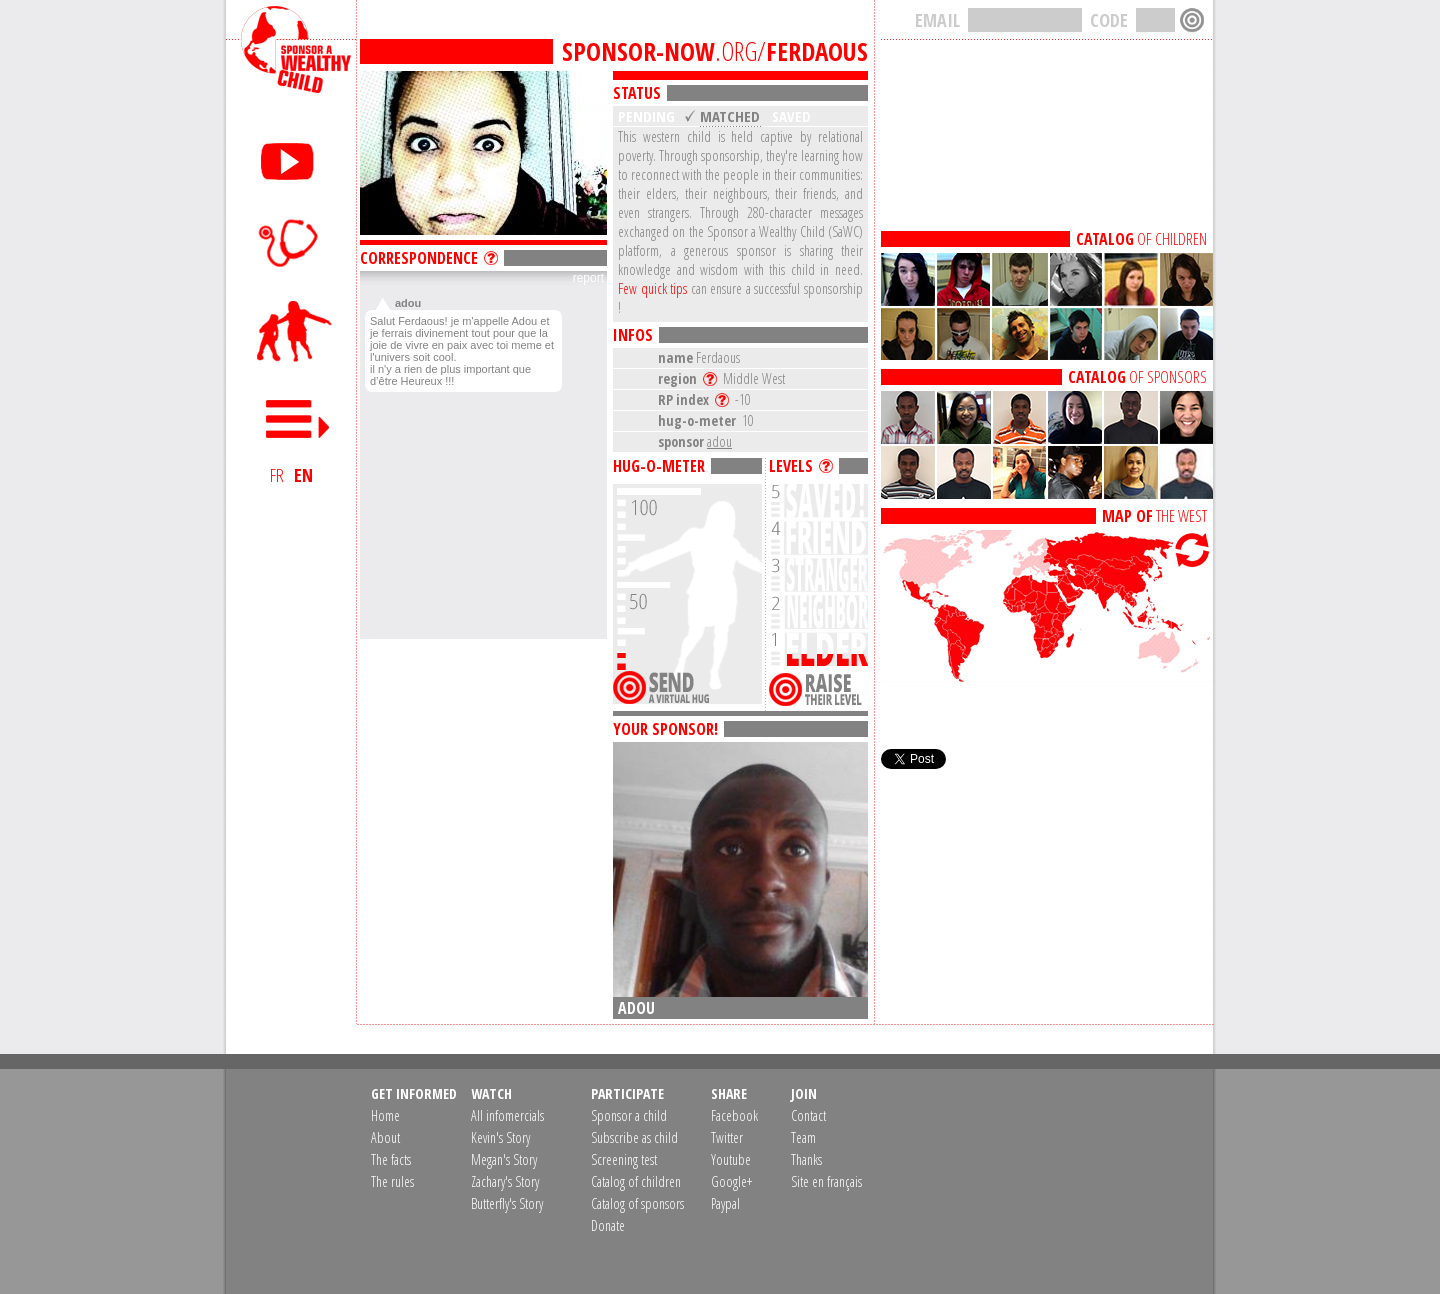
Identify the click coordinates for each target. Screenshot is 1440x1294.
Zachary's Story (505, 1181)
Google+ (731, 1181)
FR (277, 475)
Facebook (734, 1115)
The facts (391, 1159)
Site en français (826, 1181)
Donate (608, 1225)
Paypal (725, 1203)
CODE (1109, 20)
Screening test (624, 1159)
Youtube (731, 1159)
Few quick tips (652, 288)
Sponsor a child (629, 1115)
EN (303, 475)
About (385, 1137)
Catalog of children (636, 1181)
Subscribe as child (634, 1137)
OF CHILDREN (1141, 239)
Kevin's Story (500, 1137)
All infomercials (507, 1115)
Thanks (806, 1159)
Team (803, 1137)
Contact (808, 1115)
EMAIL (937, 20)
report (588, 278)
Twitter (727, 1137)
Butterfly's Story (507, 1203)
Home (385, 1115)
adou (719, 441)
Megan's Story (504, 1159)
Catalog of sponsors (637, 1203)
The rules (392, 1181)
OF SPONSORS (1137, 377)
